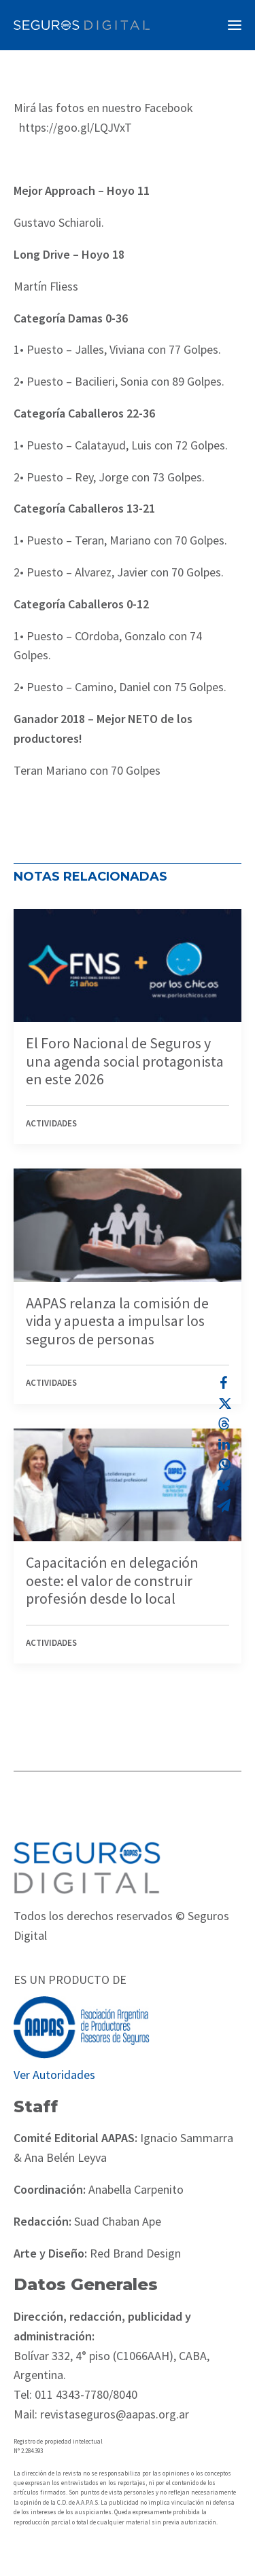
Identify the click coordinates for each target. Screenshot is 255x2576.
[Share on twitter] (224, 1403)
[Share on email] (224, 1505)
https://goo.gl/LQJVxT (75, 127)
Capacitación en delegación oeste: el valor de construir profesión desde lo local (112, 1580)
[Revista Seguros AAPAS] (82, 25)
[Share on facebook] (224, 1383)
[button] (234, 25)
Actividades (51, 1123)
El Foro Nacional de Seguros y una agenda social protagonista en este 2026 (125, 1060)
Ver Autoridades (54, 2074)
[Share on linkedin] (224, 1444)
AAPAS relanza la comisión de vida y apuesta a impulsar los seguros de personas (117, 1320)
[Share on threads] (224, 1424)
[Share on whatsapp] (224, 1464)
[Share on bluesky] (224, 1485)
